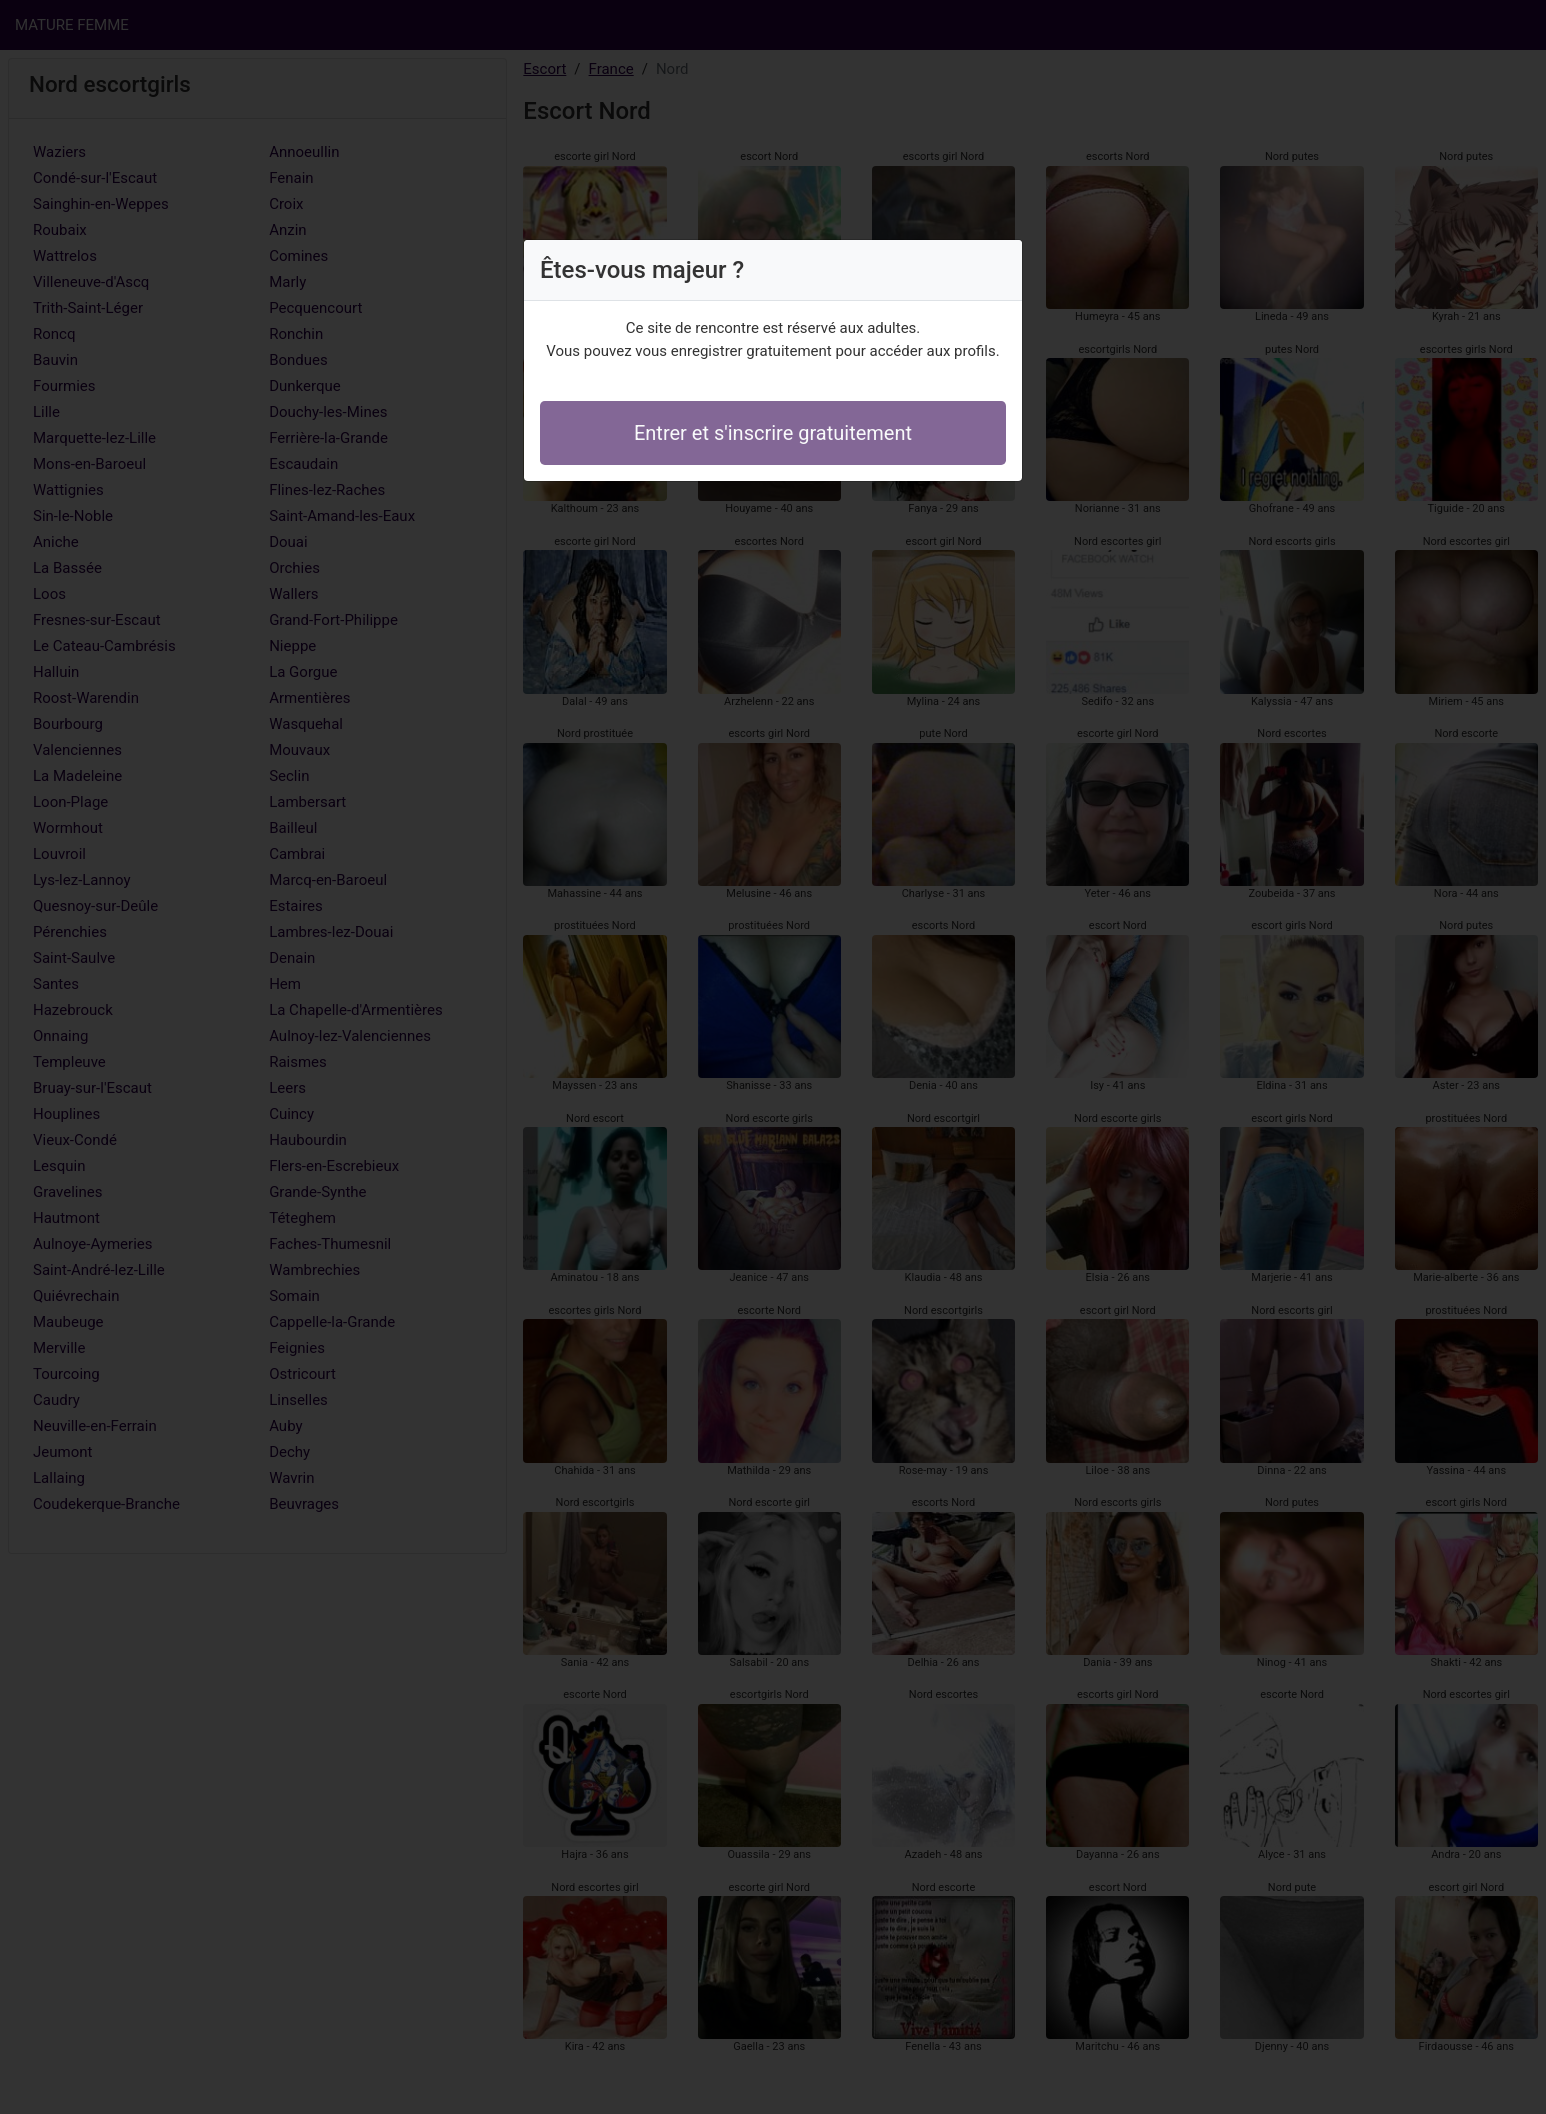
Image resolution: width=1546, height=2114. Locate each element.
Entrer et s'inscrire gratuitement (773, 433)
